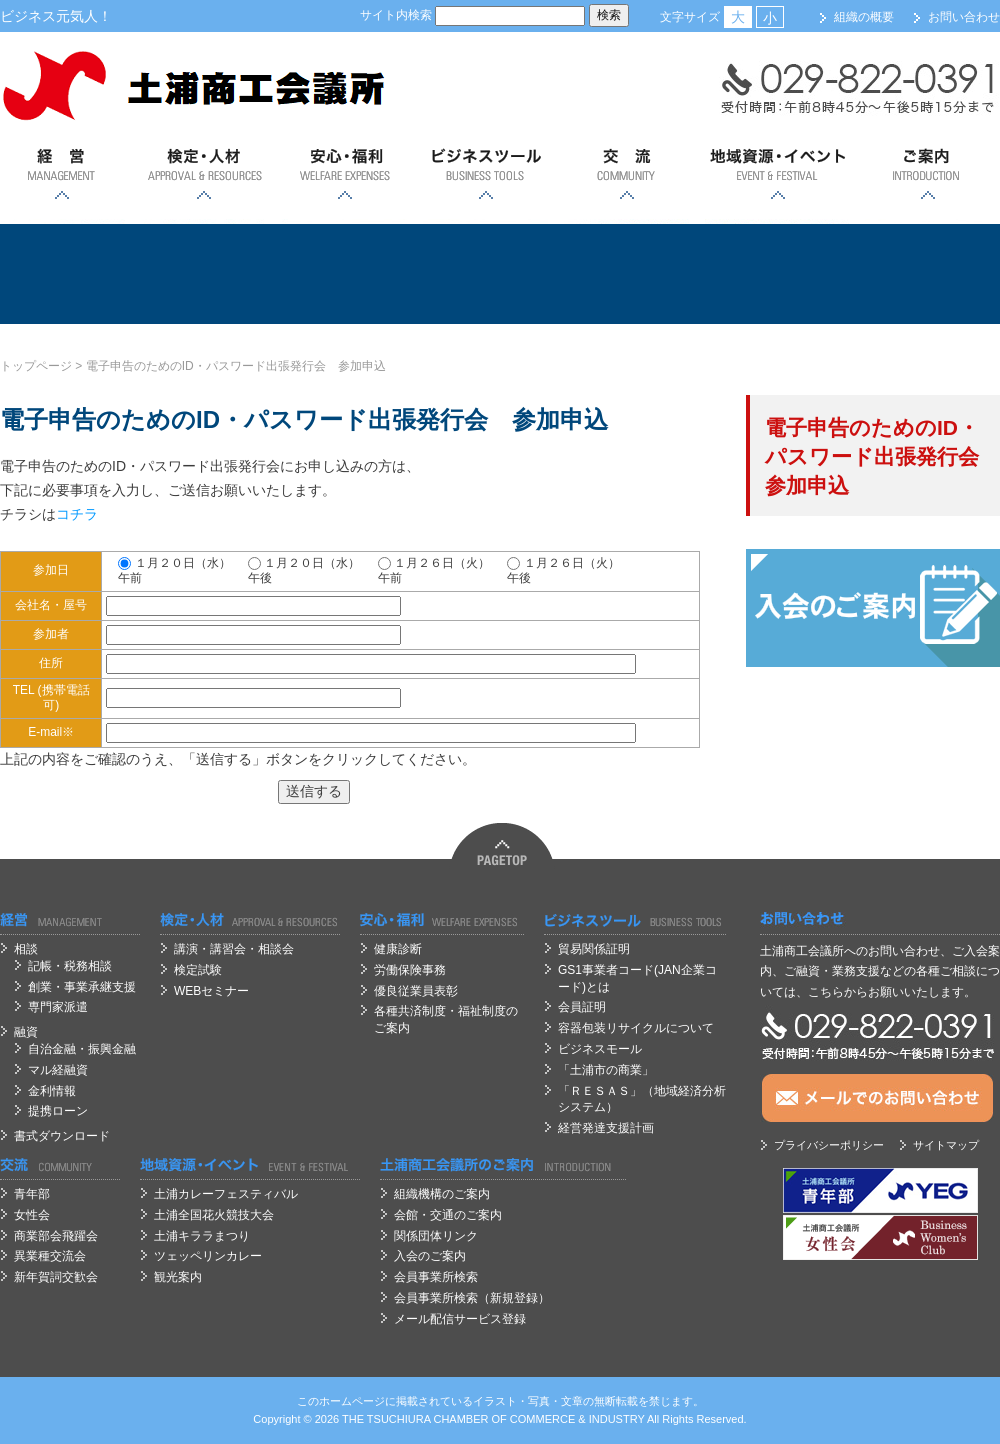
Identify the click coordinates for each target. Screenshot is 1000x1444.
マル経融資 (58, 1070)
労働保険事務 (410, 970)
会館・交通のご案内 (448, 1215)
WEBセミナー (211, 991)
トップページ (36, 366)
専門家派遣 (58, 1007)
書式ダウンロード (62, 1136)
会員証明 (582, 1007)
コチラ (77, 514)
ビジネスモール (600, 1049)
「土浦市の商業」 (606, 1070)
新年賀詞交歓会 (56, 1277)
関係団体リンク (436, 1236)
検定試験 (198, 970)
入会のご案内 (430, 1256)
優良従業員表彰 (416, 991)
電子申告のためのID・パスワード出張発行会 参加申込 (236, 366)
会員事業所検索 (436, 1277)
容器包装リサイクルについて (636, 1028)
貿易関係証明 (594, 949)
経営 (62, 175)
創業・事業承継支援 (82, 987)
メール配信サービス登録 (460, 1319)
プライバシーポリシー (829, 1145)
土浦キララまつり (202, 1236)
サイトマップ (946, 1145)
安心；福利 (344, 175)
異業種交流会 (50, 1256)
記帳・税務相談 (70, 966)
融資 (26, 1032)
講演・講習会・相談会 (234, 949)
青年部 (32, 1194)
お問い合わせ (964, 17)
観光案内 (178, 1277)
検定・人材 (203, 175)
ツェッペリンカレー (208, 1256)
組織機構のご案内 (442, 1194)
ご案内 (927, 175)
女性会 (32, 1215)
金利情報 (52, 1091)
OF (499, 1419)
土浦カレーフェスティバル (226, 1194)
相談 (26, 949)
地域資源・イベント (777, 175)
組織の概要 (864, 17)
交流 (626, 175)
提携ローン (58, 1111)
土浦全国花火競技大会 (214, 1215)
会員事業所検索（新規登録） (472, 1298)
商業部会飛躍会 (56, 1236)
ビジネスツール (485, 175)
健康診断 (398, 949)
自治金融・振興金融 (82, 1049)
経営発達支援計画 (606, 1128)
